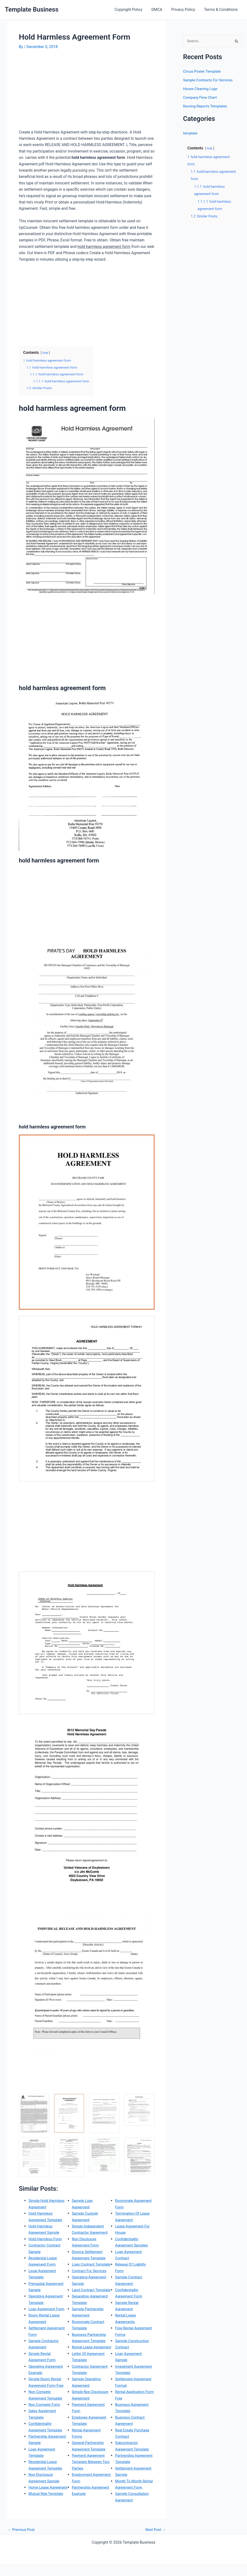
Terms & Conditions (222, 9)
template (190, 133)
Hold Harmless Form (46, 2238)
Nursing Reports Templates (206, 106)
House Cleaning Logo (201, 89)
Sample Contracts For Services (209, 80)
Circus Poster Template (203, 71)
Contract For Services (90, 2264)
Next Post (155, 2542)
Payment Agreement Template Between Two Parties (89, 2468)
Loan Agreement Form (47, 2308)
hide (45, 352)
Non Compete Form (45, 2404)
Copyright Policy (133, 9)
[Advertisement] (59, 91)
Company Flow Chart (201, 97)
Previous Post (22, 2542)
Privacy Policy (185, 9)
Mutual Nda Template (46, 2500)
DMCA (160, 9)
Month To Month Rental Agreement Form (130, 2474)
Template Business (31, 9)
